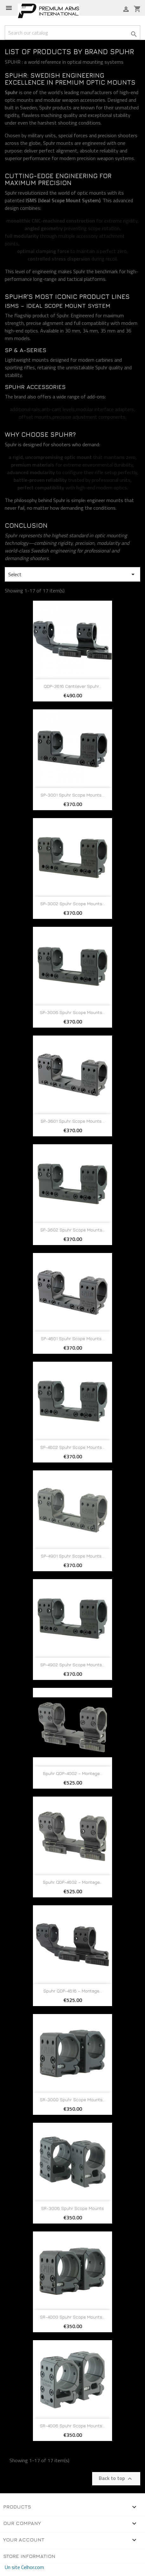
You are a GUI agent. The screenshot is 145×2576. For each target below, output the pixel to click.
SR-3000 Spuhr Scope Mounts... (72, 2099)
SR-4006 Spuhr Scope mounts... (72, 2425)
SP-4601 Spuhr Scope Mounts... (72, 1338)
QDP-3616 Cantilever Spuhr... (72, 686)
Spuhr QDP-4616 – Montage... (72, 1990)
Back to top (116, 2478)
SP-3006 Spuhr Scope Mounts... (72, 1012)
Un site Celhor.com (24, 2567)
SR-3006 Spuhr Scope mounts (72, 2208)
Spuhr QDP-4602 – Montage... (72, 1882)
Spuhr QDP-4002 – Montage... (72, 1773)
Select (72, 574)
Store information (29, 2556)
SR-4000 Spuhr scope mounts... (72, 2317)
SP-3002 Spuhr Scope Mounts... (72, 903)
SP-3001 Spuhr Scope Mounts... (72, 794)
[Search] (72, 32)
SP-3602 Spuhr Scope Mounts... (72, 1229)
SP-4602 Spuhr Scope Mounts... (72, 1447)
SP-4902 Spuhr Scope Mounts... (72, 1664)
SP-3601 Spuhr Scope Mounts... (72, 1121)
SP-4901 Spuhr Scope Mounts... (72, 1556)
